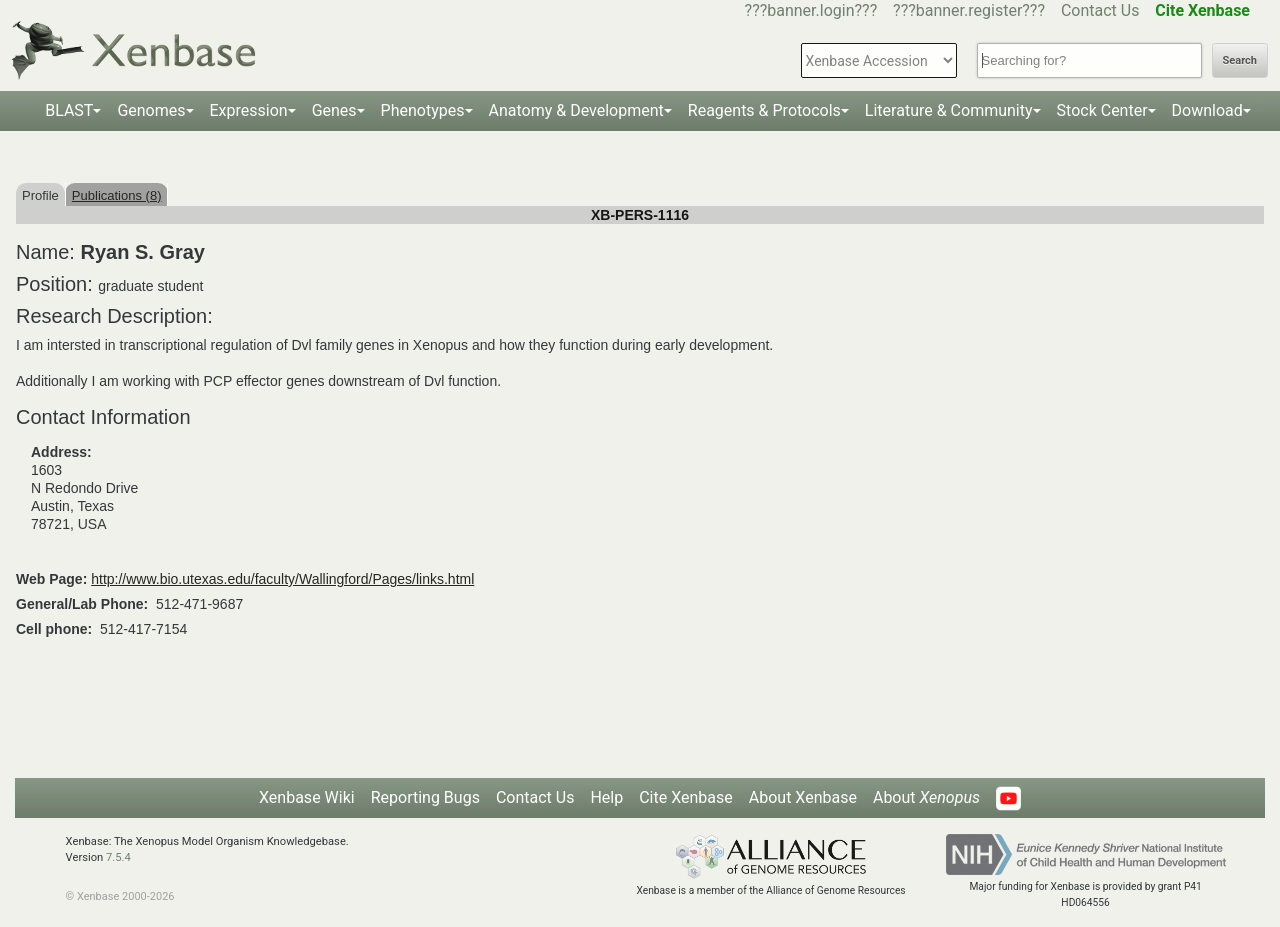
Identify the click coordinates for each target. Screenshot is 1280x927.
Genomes (151, 110)
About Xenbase (803, 797)
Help (606, 797)
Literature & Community (949, 110)
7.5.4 (118, 857)
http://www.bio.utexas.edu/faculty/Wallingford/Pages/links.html (282, 579)
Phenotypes (423, 110)
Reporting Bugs (425, 797)
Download (1207, 110)
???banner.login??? (811, 10)
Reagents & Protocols (764, 110)
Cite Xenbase (686, 797)
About (926, 797)
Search (1240, 60)
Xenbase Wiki (307, 797)
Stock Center (1102, 110)
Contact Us (1100, 10)
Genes (334, 110)
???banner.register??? (969, 10)
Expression (249, 110)
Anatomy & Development (576, 110)
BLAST (69, 110)
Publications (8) (117, 195)
